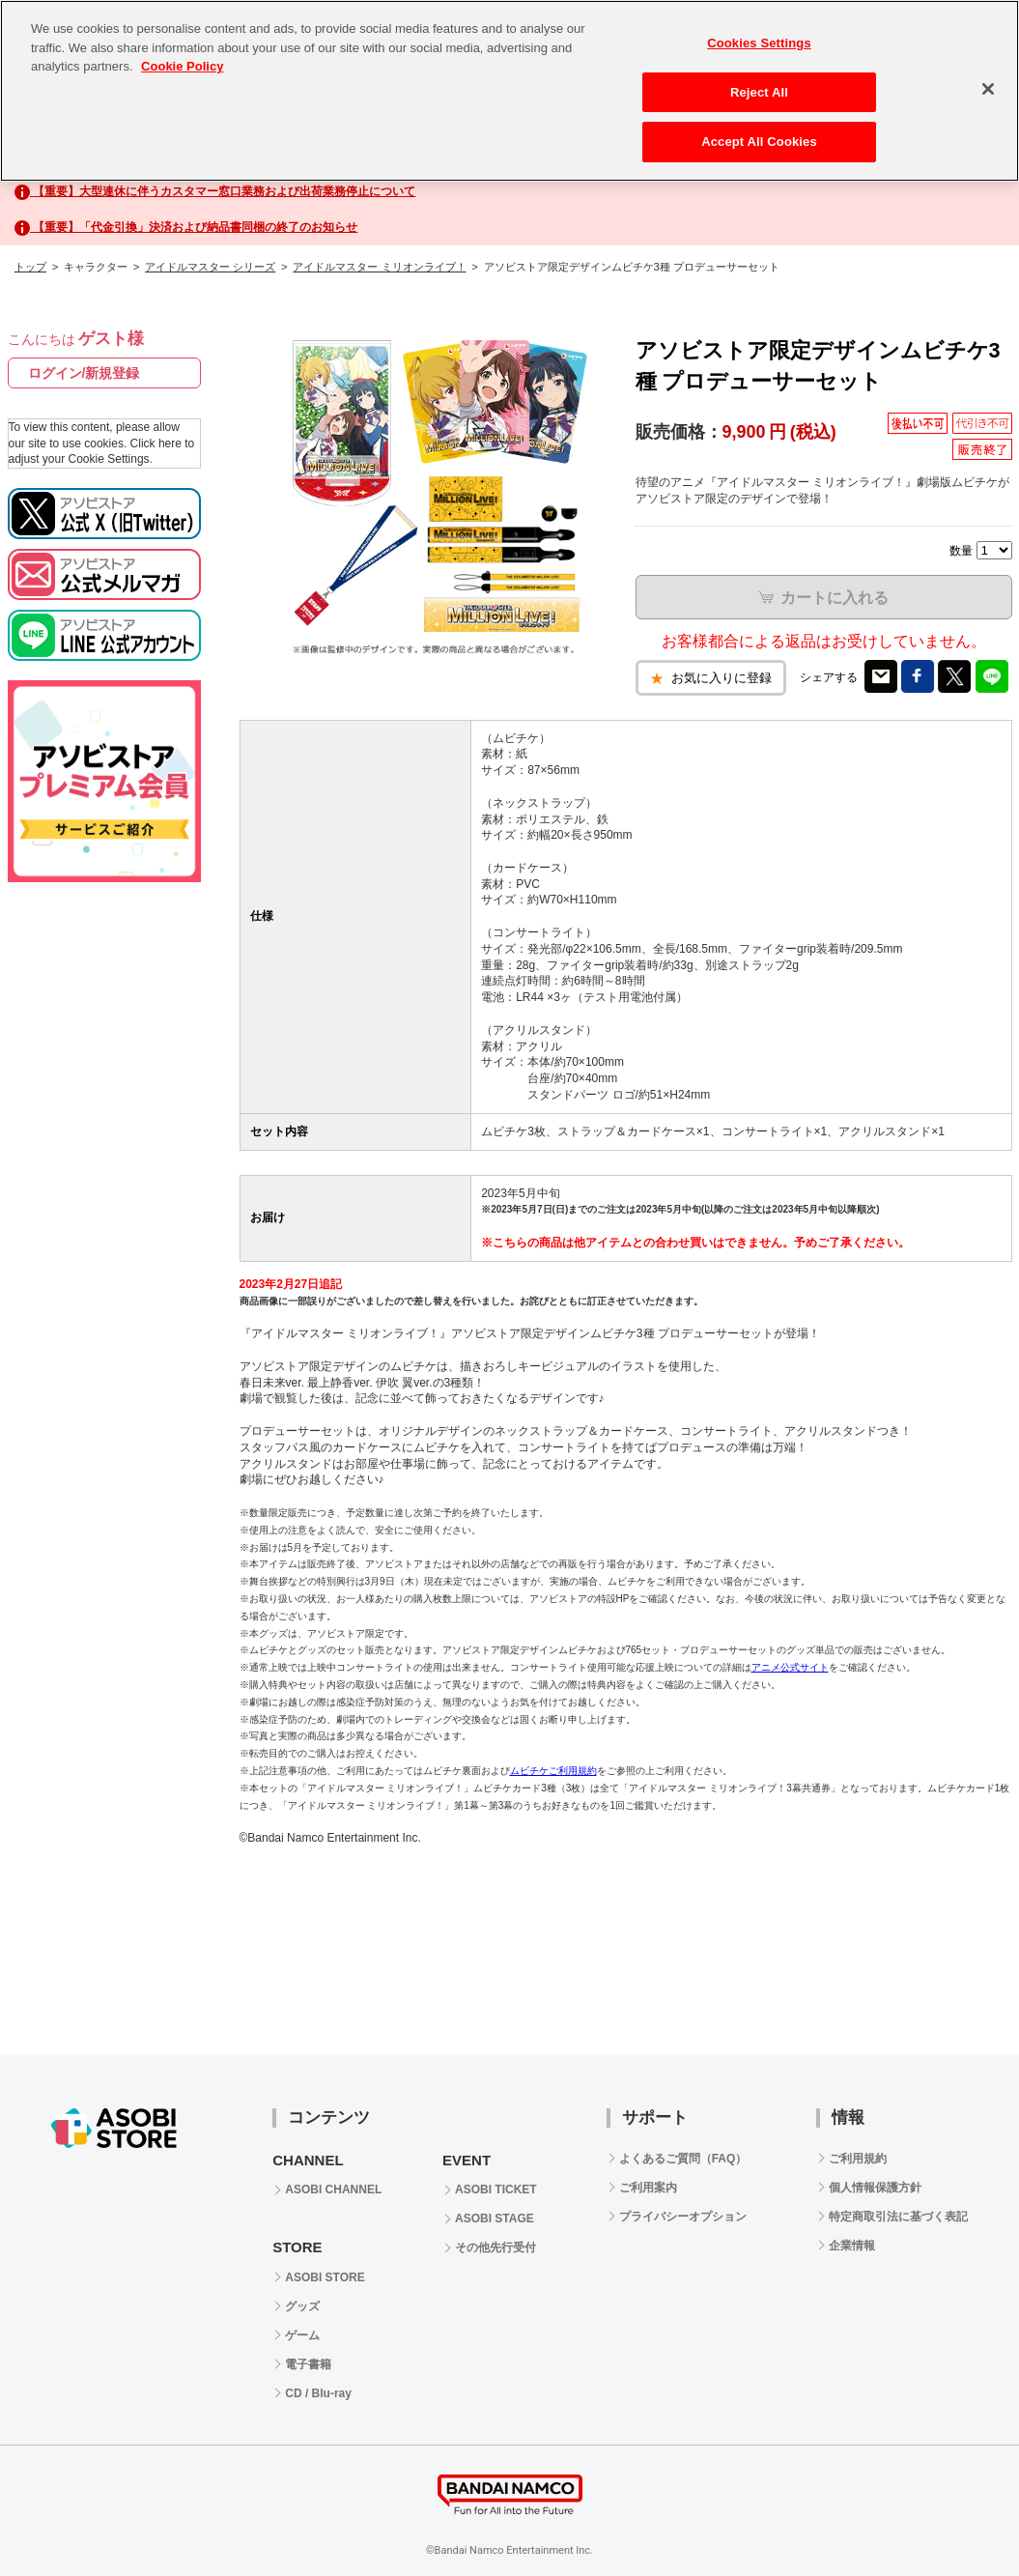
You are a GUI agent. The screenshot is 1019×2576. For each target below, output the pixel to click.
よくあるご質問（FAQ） (683, 2158)
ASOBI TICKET (496, 2189)
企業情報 (852, 2245)
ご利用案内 (648, 2187)
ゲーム (302, 2335)
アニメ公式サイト (790, 1667)
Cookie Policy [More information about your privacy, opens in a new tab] (182, 66)
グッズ (302, 2306)
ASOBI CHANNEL (333, 2189)
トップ (30, 266)
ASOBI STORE (324, 2277)
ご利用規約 (858, 2158)
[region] (509, 91)
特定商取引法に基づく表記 (898, 2216)
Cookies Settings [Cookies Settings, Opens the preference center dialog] (759, 43)
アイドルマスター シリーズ (210, 266)
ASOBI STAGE (494, 2218)
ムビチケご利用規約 (553, 1770)
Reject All (759, 92)
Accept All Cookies (759, 141)
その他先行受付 (495, 2247)
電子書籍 (308, 2364)
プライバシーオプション (683, 2216)
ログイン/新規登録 (84, 373)
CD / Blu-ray (318, 2393)
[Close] (988, 89)
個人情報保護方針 (875, 2187)
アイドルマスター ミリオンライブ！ (379, 266)
